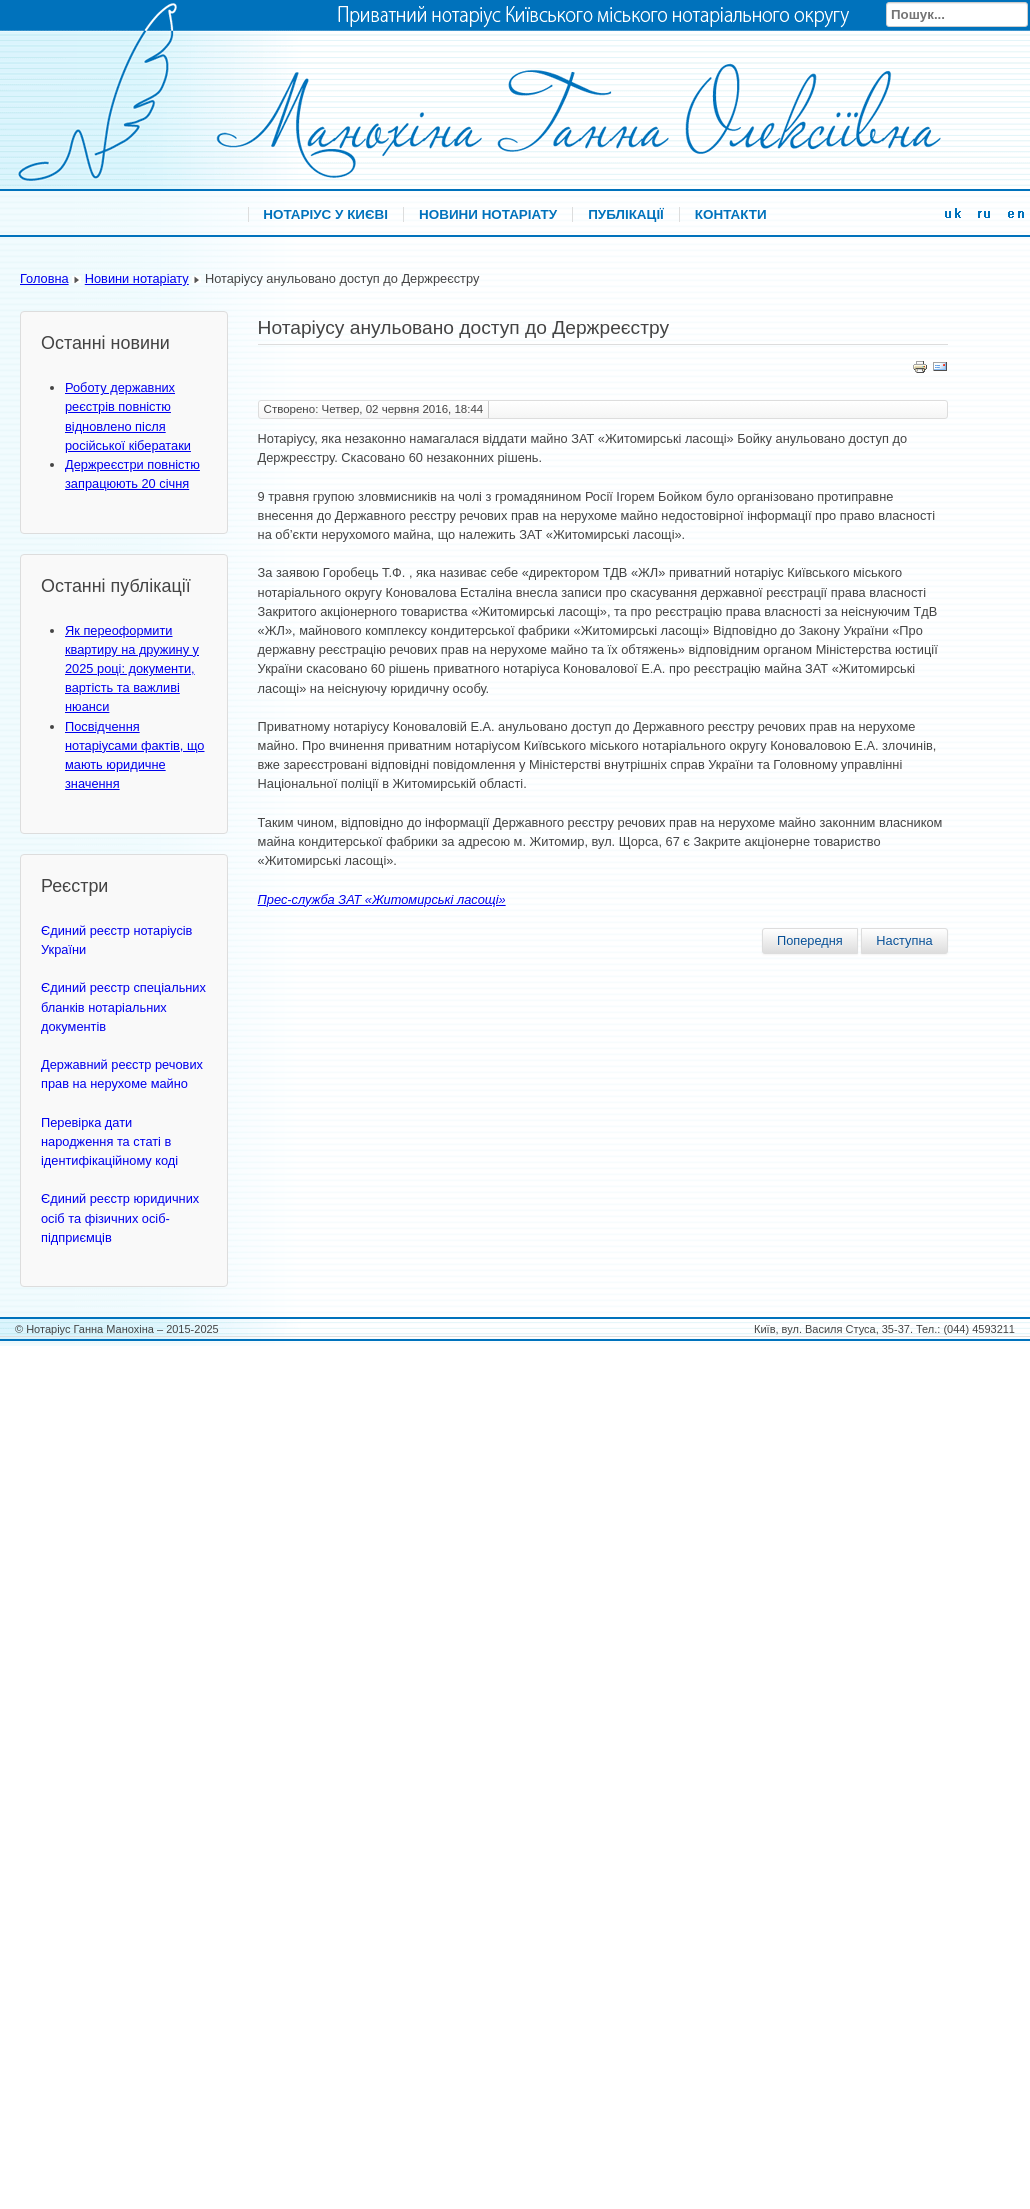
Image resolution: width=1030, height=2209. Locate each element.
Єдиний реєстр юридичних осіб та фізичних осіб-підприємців (120, 1217)
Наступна (904, 940)
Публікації (626, 214)
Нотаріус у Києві (325, 214)
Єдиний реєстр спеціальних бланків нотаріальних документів (123, 1006)
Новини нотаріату (488, 214)
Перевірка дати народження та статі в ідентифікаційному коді (109, 1141)
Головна (44, 278)
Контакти (731, 214)
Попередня (810, 940)
